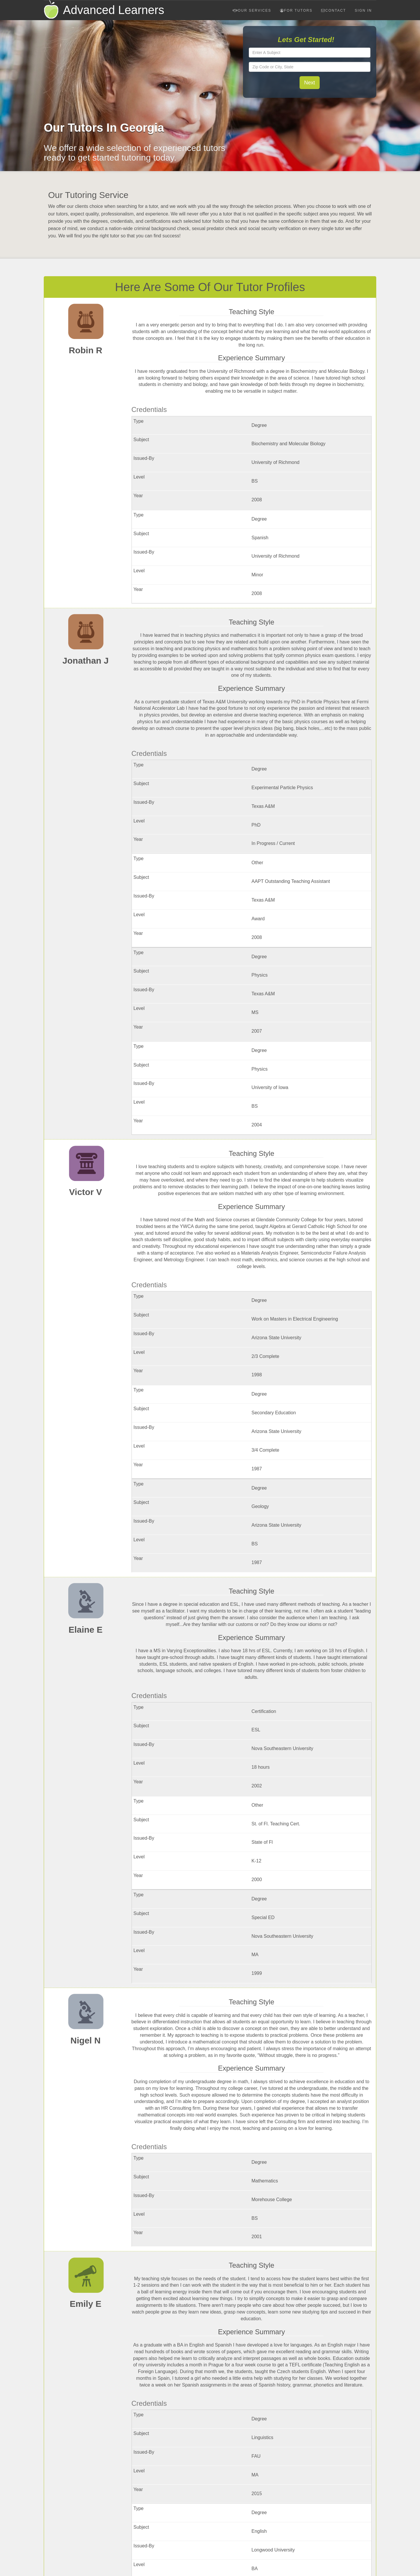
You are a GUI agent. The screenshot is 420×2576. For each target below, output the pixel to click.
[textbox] (310, 53)
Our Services (252, 10)
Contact (333, 10)
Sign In (363, 10)
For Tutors (296, 10)
